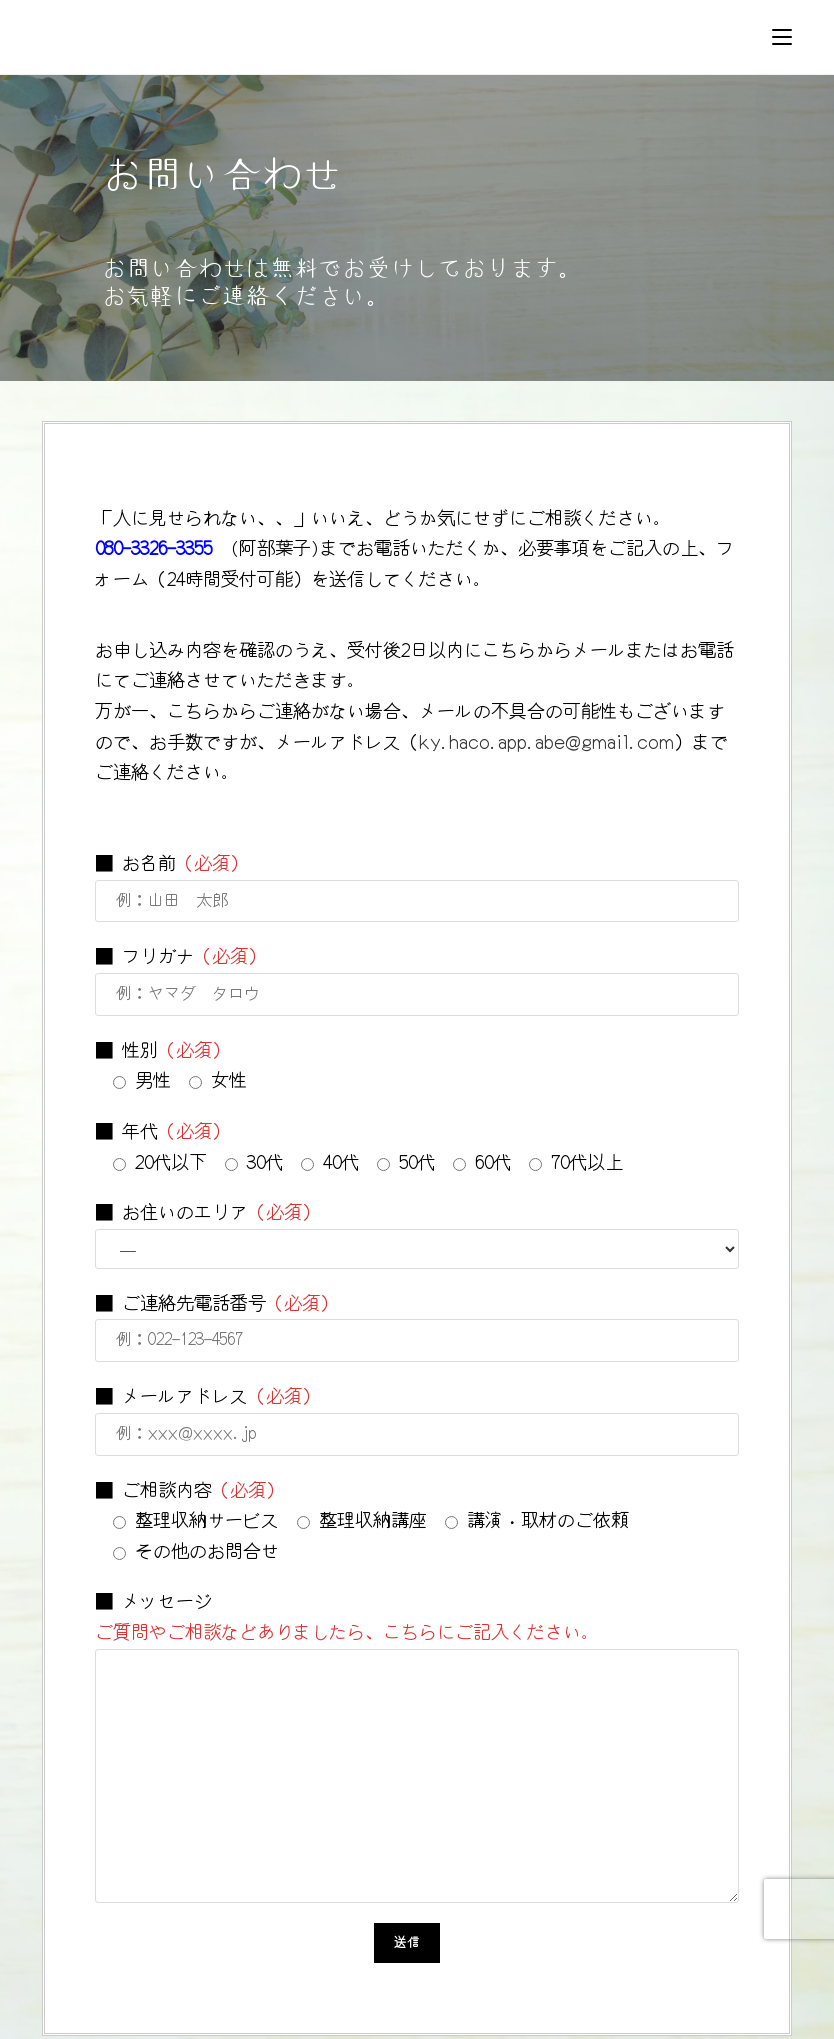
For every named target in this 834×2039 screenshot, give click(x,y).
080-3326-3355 (153, 549)
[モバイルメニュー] (782, 37)
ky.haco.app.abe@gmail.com (547, 742)
